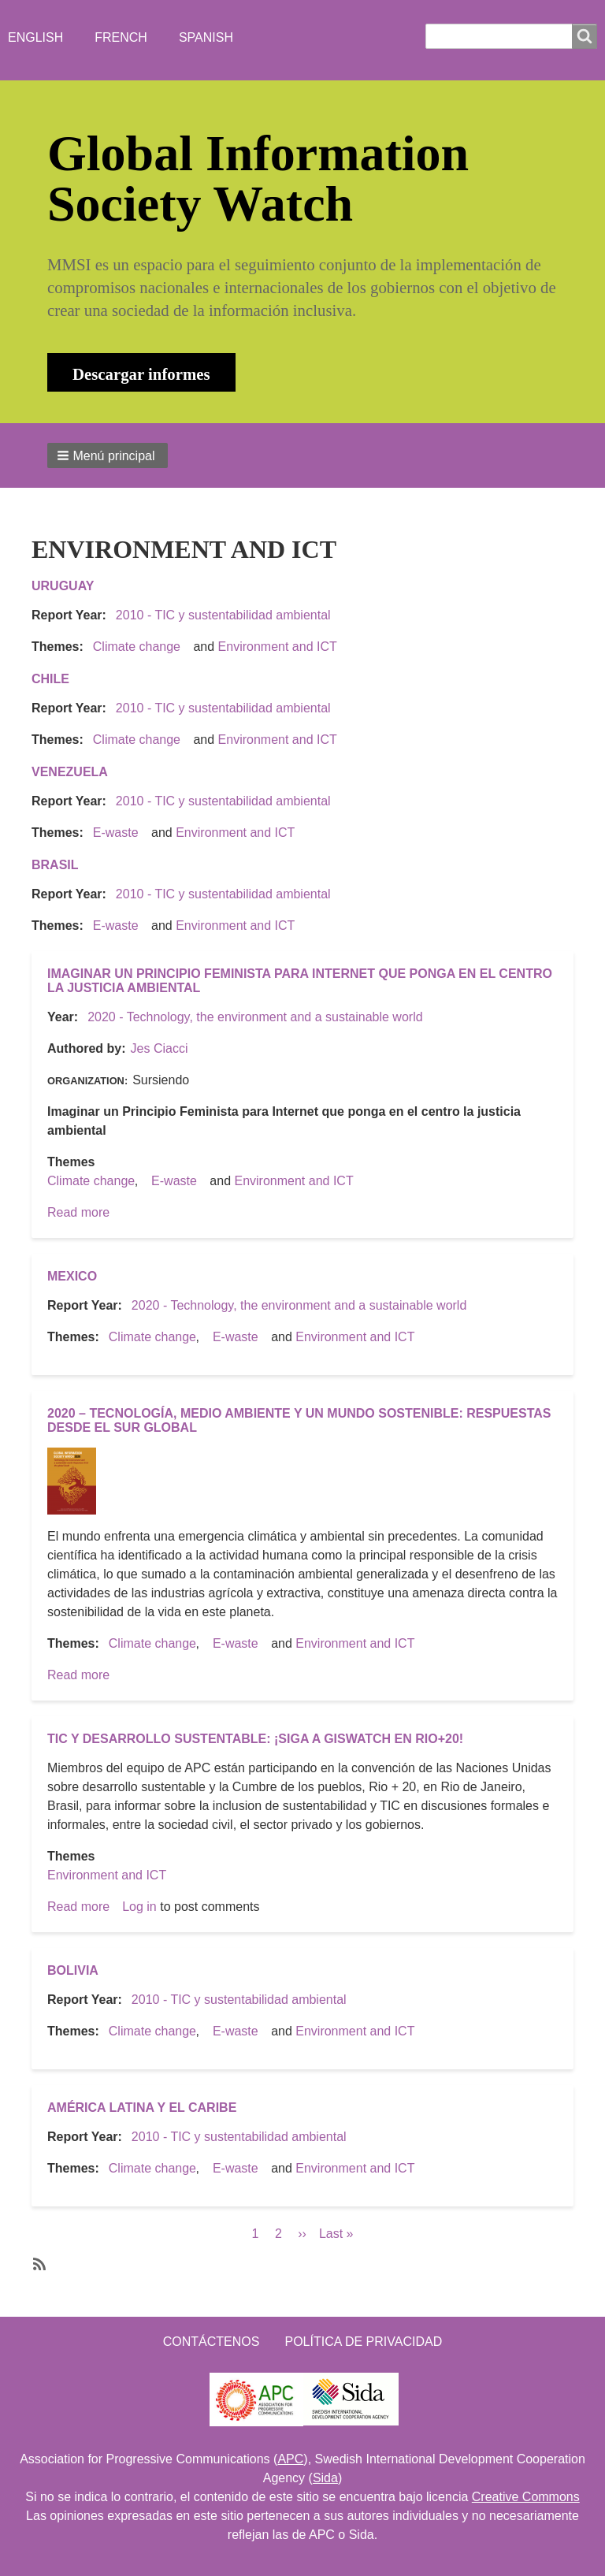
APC (290, 2459)
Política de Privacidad (363, 2341)
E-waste (116, 832)
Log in (139, 1906)
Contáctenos (211, 2341)
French (121, 37)
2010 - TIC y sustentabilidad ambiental (223, 615)
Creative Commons (526, 2497)
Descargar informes (141, 374)
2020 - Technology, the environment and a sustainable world (254, 1017)
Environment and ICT (277, 646)
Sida (325, 2478)
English (35, 37)
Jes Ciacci (159, 1048)
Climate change (136, 646)
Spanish (206, 37)
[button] (107, 455)
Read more (78, 1212)
